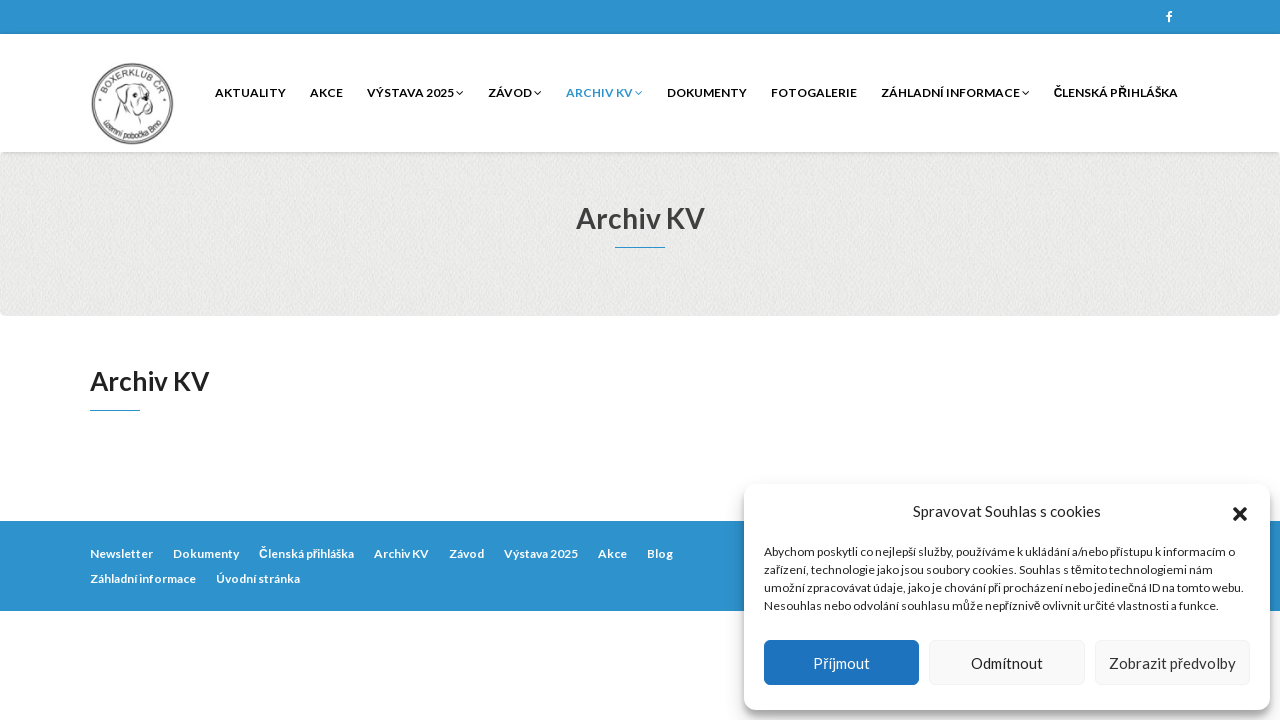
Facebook (1169, 17)
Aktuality (250, 92)
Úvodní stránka (258, 578)
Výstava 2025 (415, 92)
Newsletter (121, 553)
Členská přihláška (1116, 92)
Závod (515, 92)
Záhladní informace (955, 92)
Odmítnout (1007, 663)
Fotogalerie (814, 92)
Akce (326, 92)
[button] (1240, 511)
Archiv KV (604, 92)
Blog (660, 553)
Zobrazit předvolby (1172, 663)
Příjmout (841, 663)
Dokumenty (707, 92)
